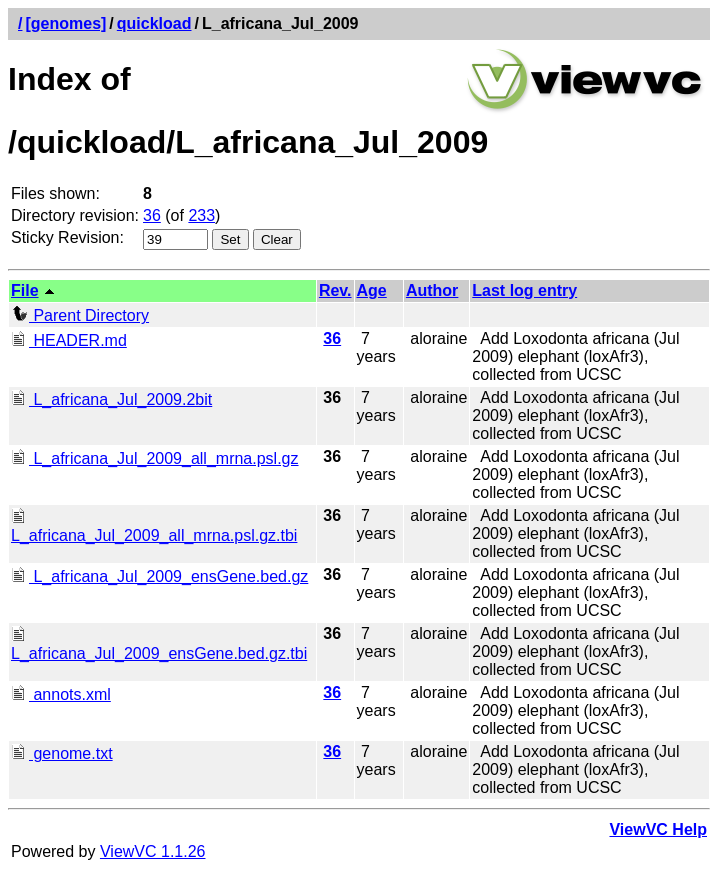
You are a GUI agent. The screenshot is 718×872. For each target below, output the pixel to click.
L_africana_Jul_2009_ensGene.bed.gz (159, 576)
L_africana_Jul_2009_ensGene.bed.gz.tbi (159, 644)
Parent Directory (80, 315)
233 (201, 215)
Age (372, 290)
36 (152, 215)
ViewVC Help (658, 829)
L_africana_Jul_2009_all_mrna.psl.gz (155, 458)
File (25, 290)
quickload (154, 23)
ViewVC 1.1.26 (153, 851)
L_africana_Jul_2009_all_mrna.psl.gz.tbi (154, 526)
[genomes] (65, 23)
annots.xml (61, 694)
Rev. (335, 290)
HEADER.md (69, 340)
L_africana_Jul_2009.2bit (111, 399)
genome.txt (62, 753)
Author (432, 290)
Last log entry (524, 290)
